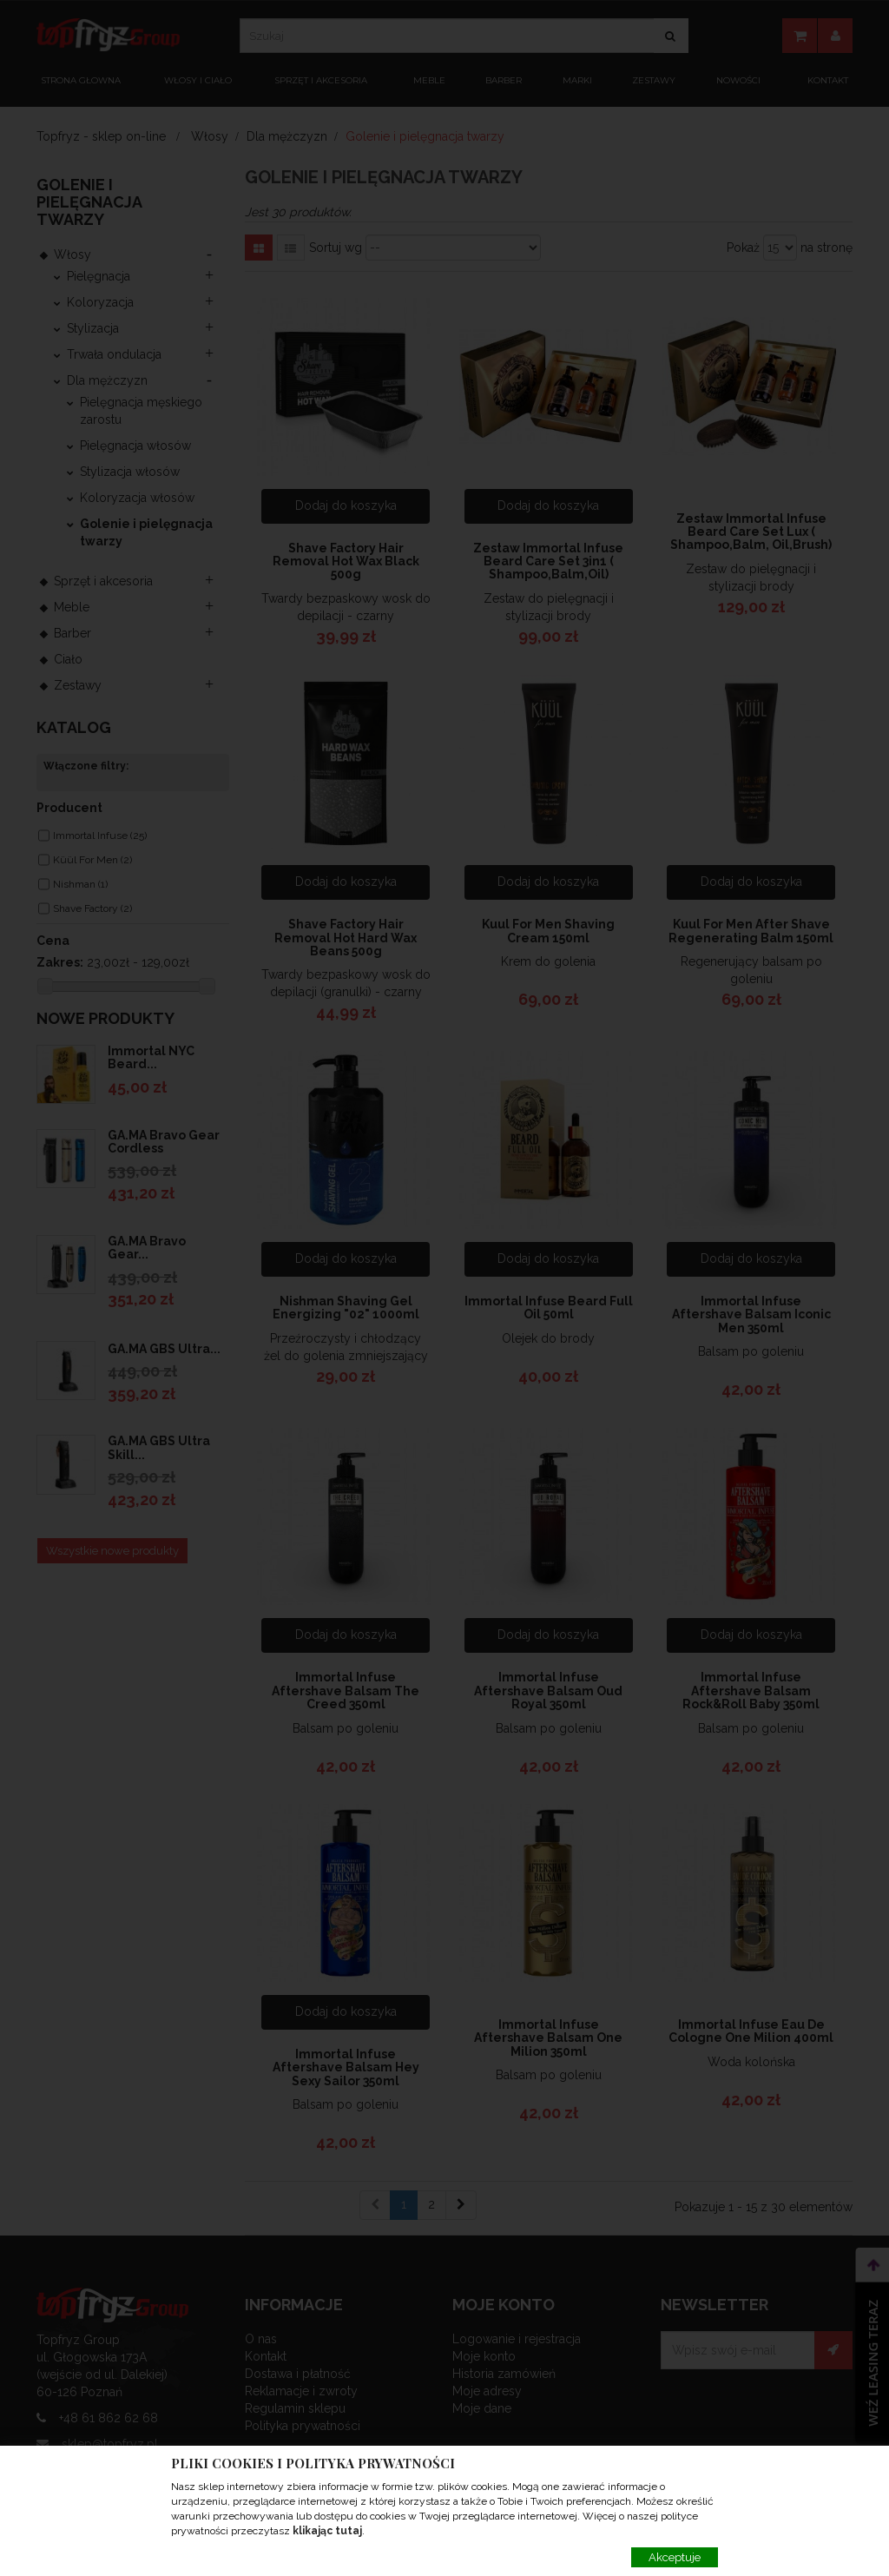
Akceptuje (675, 2557)
